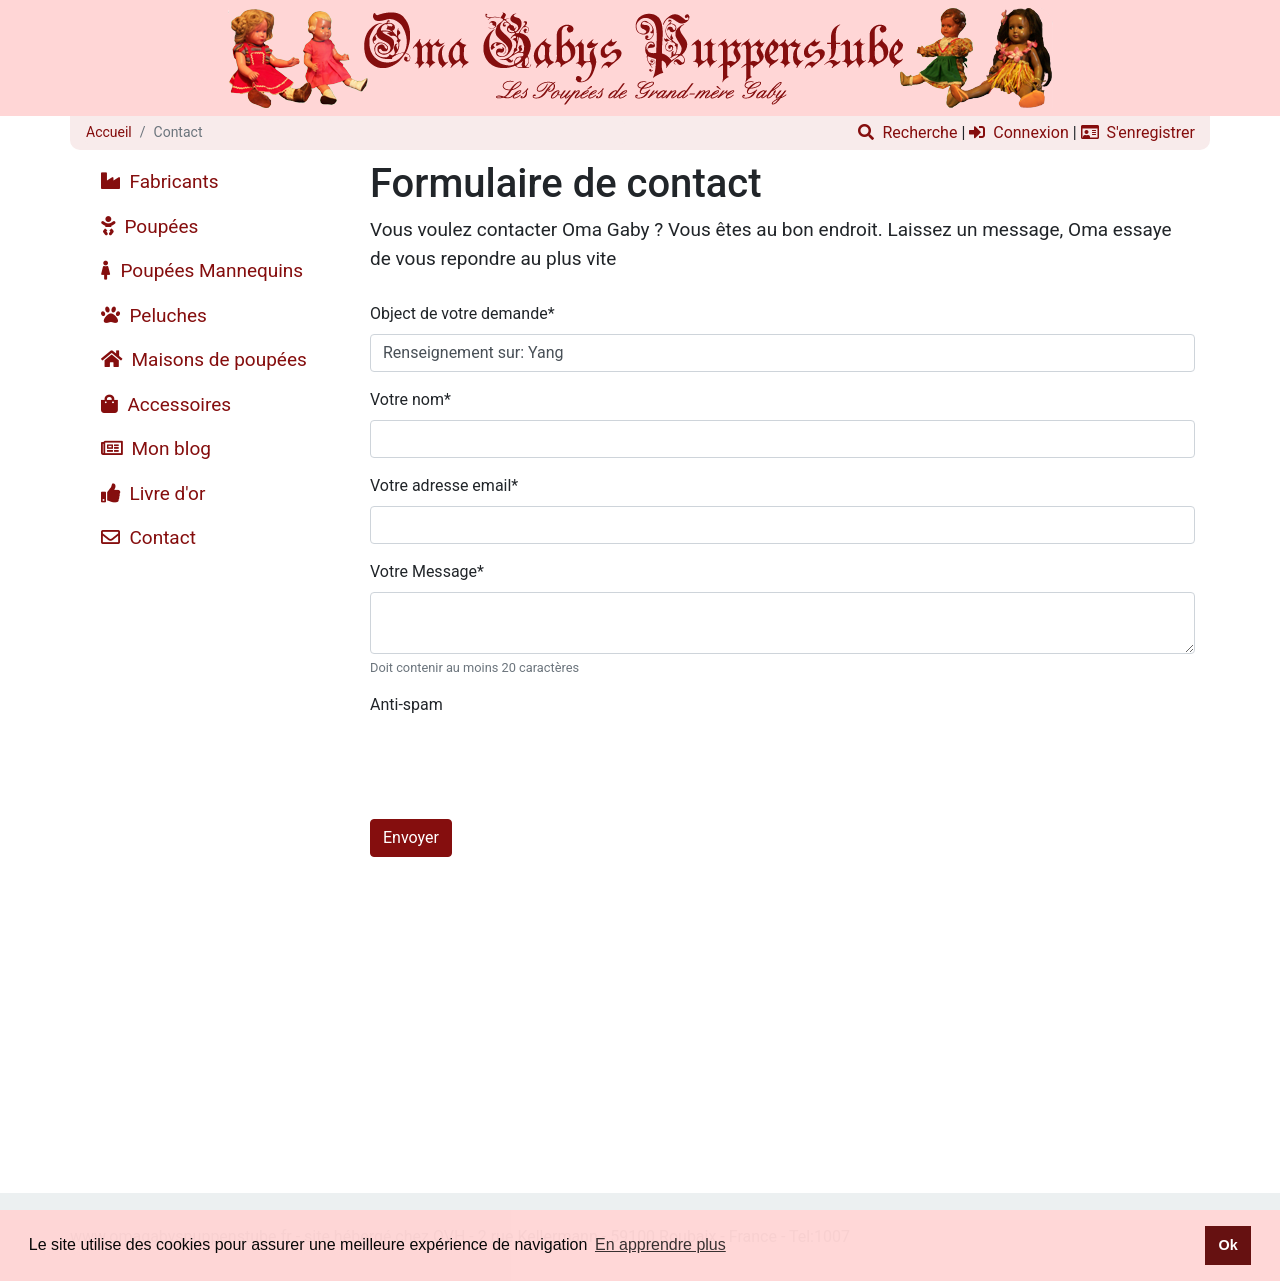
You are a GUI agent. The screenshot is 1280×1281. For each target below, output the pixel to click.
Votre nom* (410, 399)
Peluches (154, 315)
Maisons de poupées (204, 359)
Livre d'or (153, 493)
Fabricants (160, 181)
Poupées (149, 226)
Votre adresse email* (444, 485)
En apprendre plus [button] (660, 1244)
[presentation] (522, 764)
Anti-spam (406, 704)
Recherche (907, 132)
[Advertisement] (212, 861)
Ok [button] (1227, 1245)
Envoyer (411, 837)
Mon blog (156, 448)
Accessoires (166, 404)
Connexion (1018, 132)
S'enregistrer (1138, 132)
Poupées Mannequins (202, 270)
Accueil (109, 132)
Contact (148, 537)
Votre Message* (427, 571)
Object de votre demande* (462, 313)
